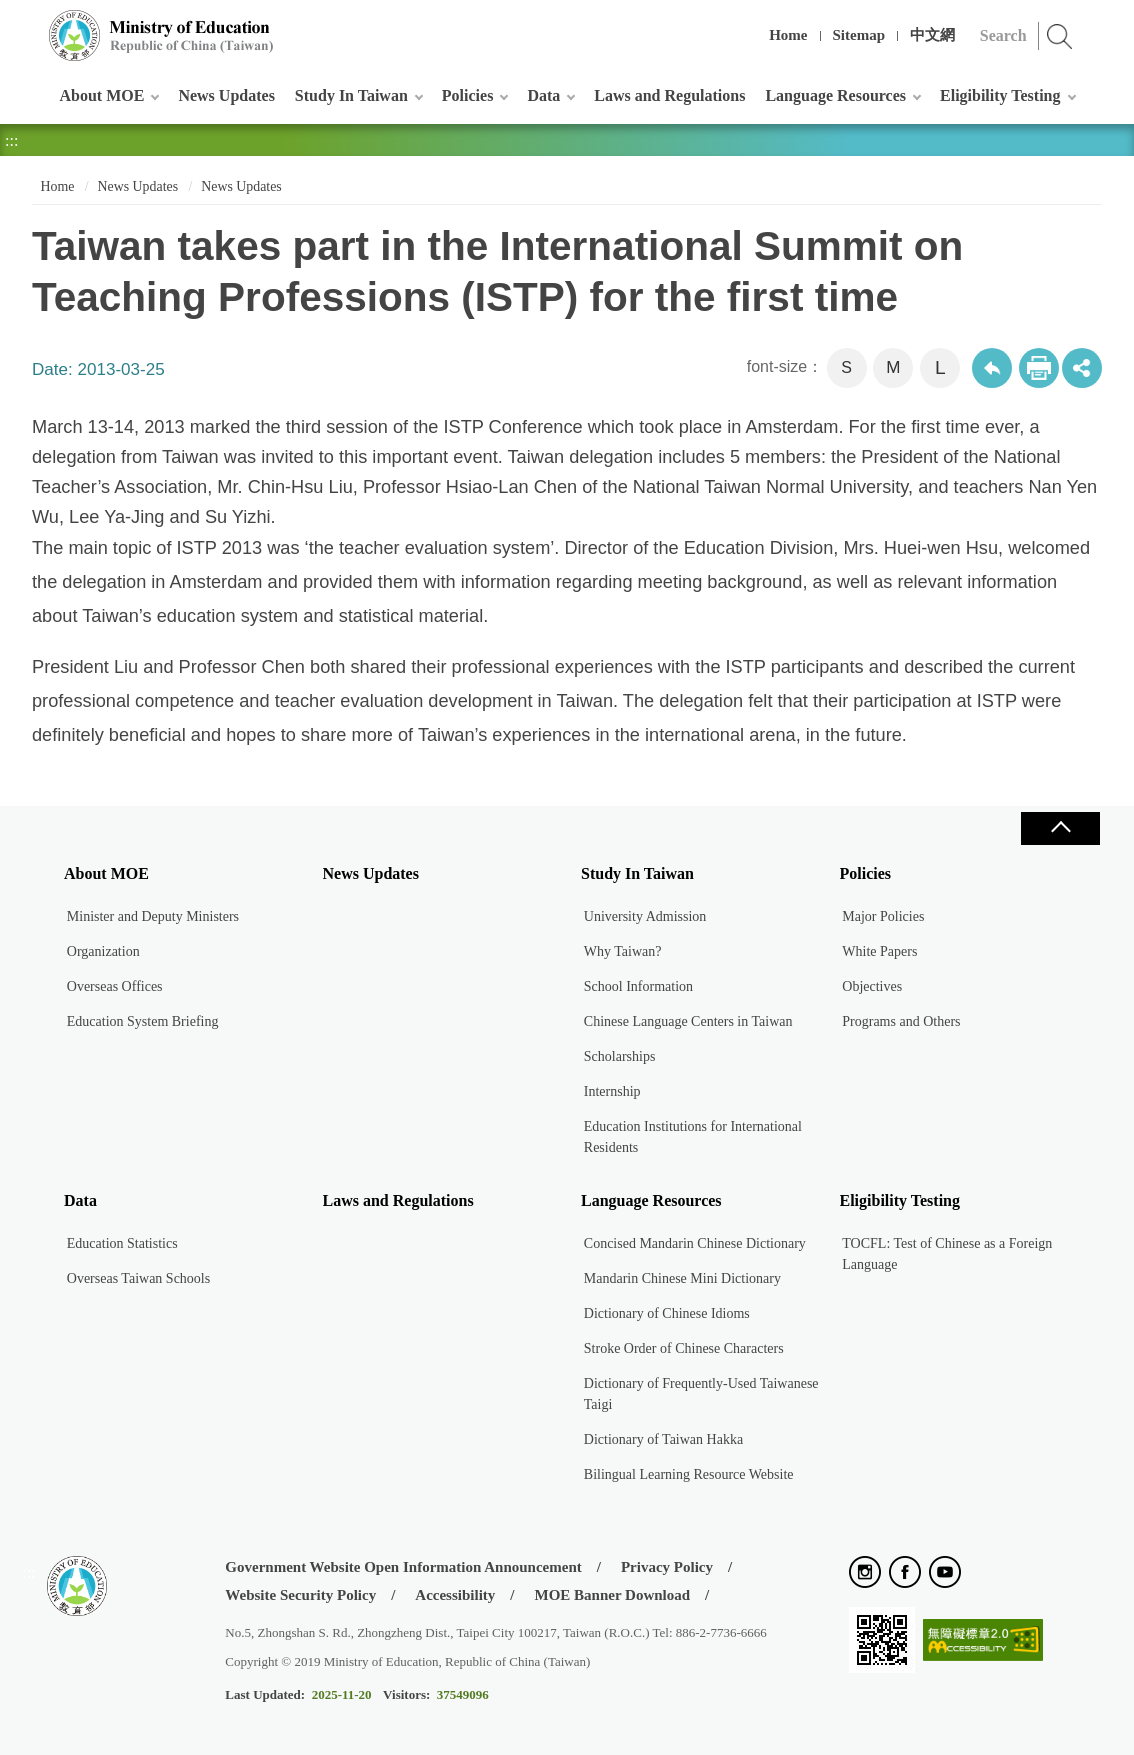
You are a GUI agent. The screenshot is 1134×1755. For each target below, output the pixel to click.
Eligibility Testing (1000, 95)
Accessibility (455, 1595)
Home (788, 35)
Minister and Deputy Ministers (153, 916)
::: (28, 24)
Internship (612, 1091)
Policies (468, 95)
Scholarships (620, 1056)
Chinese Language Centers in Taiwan (688, 1021)
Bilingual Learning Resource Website (689, 1474)
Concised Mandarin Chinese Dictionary (695, 1243)
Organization (103, 951)
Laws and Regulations (669, 95)
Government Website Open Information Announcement (403, 1567)
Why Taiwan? (623, 951)
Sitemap (859, 35)
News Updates (226, 95)
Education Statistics (122, 1243)
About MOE (102, 95)
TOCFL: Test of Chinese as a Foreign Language (947, 1254)
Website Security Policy (300, 1595)
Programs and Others (901, 1021)
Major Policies (883, 916)
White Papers (879, 951)
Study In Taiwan (351, 95)
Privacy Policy (667, 1567)
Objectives (872, 986)
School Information (638, 986)
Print (1039, 368)
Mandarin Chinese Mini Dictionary (682, 1278)
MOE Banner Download (612, 1595)
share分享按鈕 (1082, 368)
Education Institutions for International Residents (693, 1137)
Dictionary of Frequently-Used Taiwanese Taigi (701, 1394)
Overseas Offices (115, 986)
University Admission (645, 916)
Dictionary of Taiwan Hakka (663, 1439)
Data (543, 95)
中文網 (932, 35)
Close (1060, 828)
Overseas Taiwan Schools (138, 1278)
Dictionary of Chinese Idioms (667, 1313)
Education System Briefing (143, 1021)
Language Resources (835, 95)
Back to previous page (992, 368)
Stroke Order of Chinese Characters (684, 1348)
